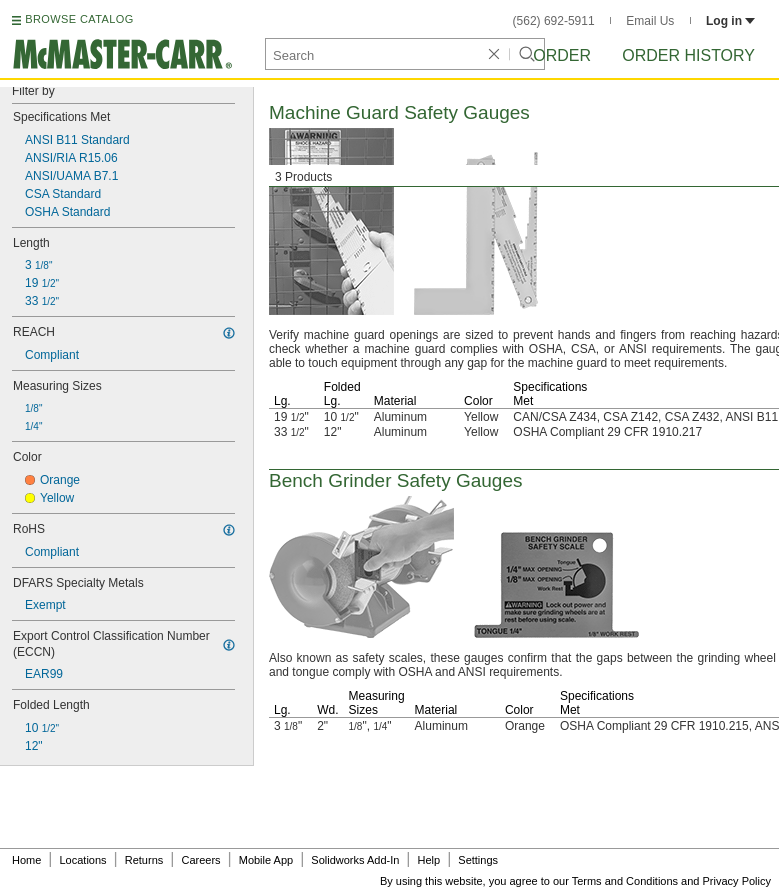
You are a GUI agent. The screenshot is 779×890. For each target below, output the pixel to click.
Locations (83, 860)
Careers (200, 860)
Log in (730, 21)
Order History (688, 55)
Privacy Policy (737, 881)
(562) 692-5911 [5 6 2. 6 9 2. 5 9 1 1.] (554, 21)
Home (26, 860)
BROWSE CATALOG (79, 19)
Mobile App (266, 860)
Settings (478, 860)
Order (562, 55)
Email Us (650, 21)
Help (429, 860)
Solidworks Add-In (355, 860)
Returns (144, 860)
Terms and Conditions (625, 881)
